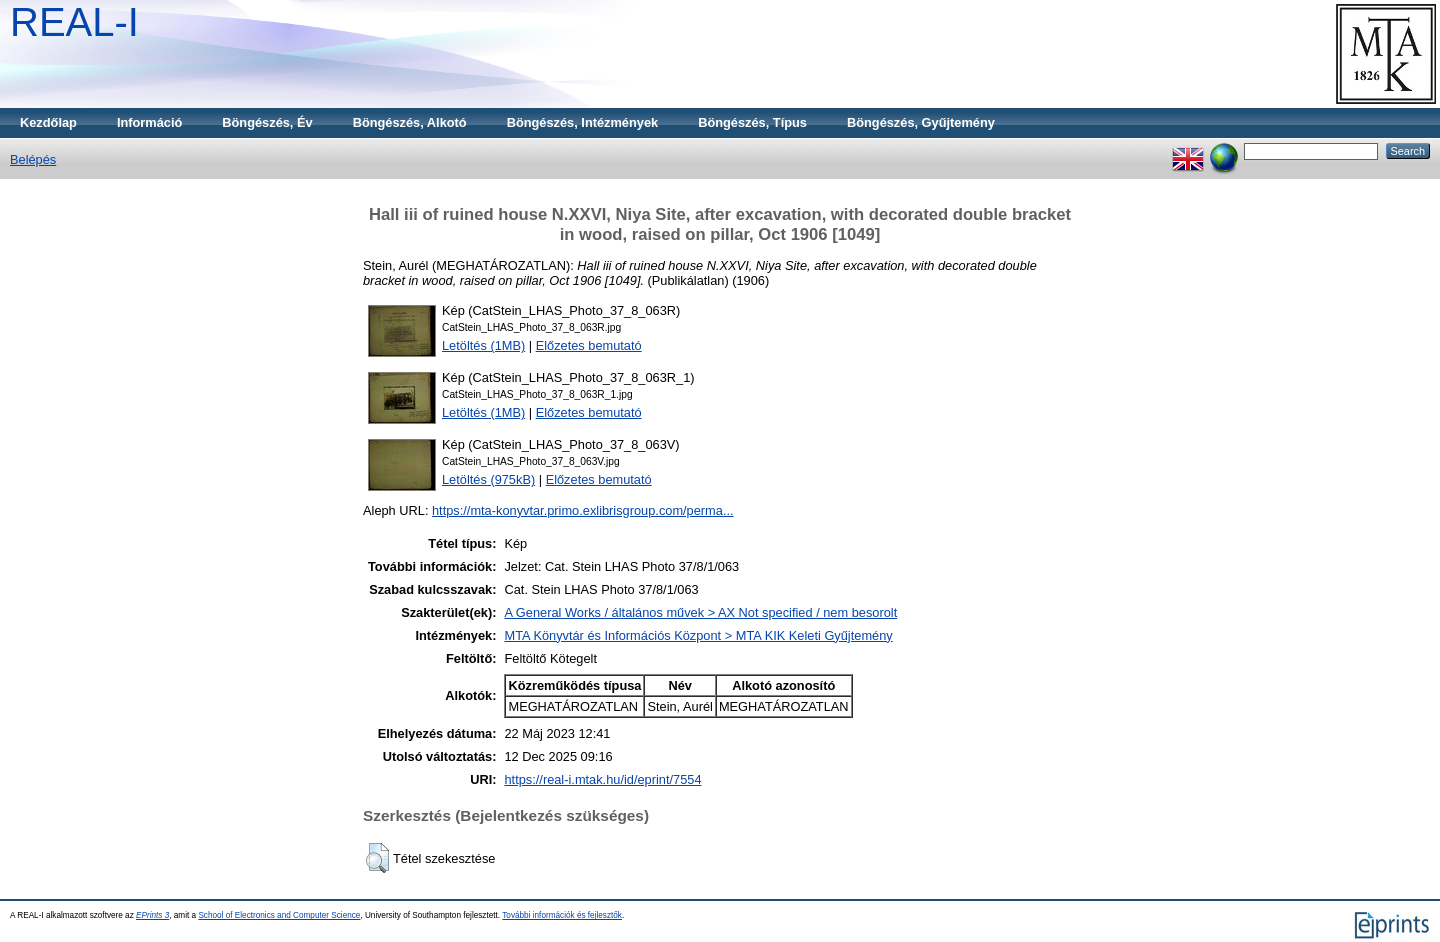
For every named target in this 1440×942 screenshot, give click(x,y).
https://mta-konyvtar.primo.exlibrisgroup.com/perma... (583, 510)
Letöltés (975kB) (488, 479)
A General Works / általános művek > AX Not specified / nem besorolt (700, 612)
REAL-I (74, 22)
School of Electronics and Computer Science (279, 915)
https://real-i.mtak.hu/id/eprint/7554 (602, 779)
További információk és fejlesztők (562, 915)
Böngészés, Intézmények (582, 122)
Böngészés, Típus (752, 122)
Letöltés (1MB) (483, 345)
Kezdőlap (48, 122)
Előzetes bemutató (589, 345)
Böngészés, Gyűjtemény (921, 122)
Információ (149, 122)
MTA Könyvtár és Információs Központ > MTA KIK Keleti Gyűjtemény (698, 635)
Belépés (33, 159)
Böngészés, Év (267, 122)
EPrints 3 (152, 915)
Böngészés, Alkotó (410, 122)
